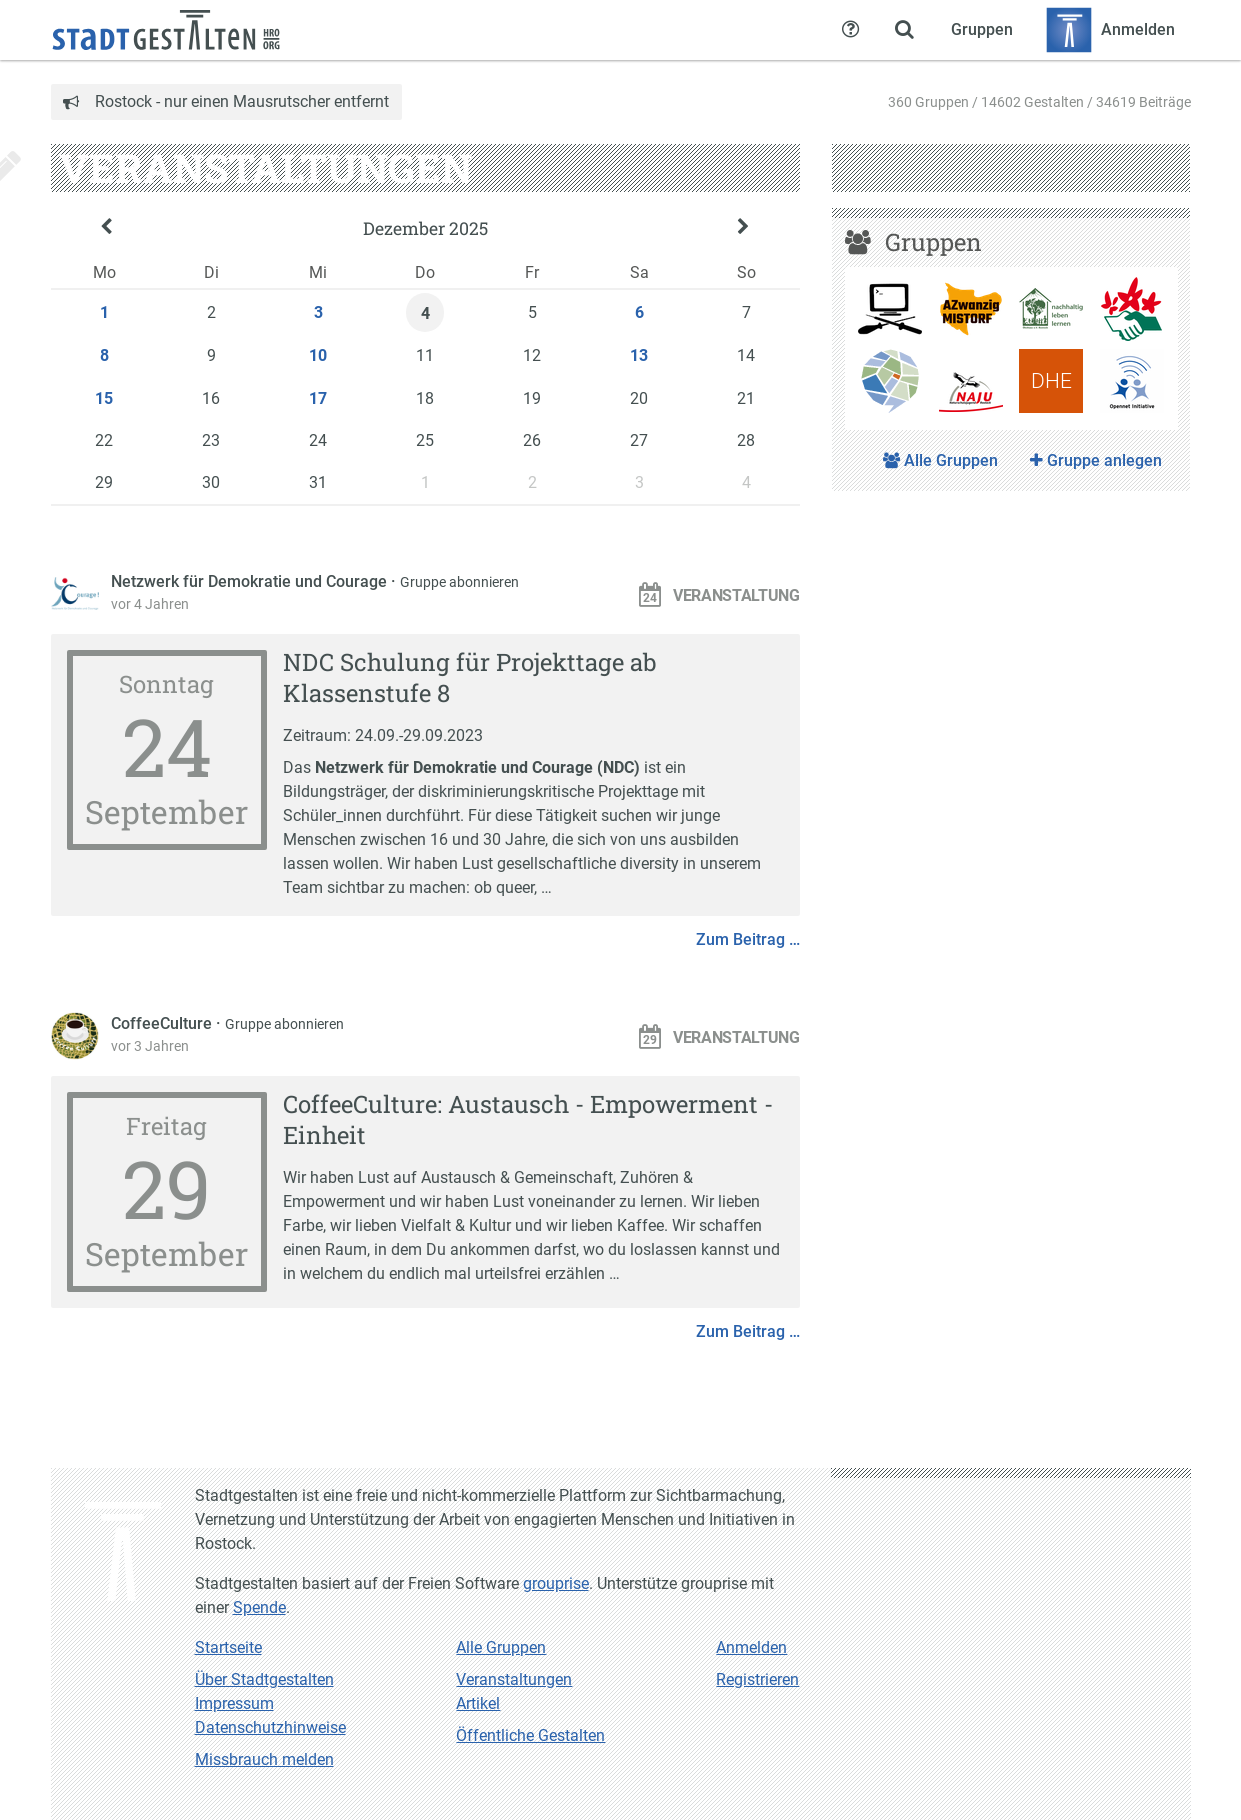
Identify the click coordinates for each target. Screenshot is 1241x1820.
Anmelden (751, 1647)
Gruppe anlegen (1096, 460)
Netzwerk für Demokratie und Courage (251, 581)
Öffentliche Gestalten (530, 1735)
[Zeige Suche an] (905, 30)
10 (318, 355)
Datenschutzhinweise (270, 1727)
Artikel (478, 1703)
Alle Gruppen (940, 460)
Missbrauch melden (264, 1759)
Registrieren (757, 1679)
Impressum (234, 1703)
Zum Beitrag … (748, 939)
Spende (259, 1607)
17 (318, 398)
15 (104, 398)
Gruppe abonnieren (459, 582)
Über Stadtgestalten (264, 1679)
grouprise (556, 1583)
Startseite (228, 1647)
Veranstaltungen (514, 1679)
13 (639, 355)
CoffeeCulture (163, 1023)
